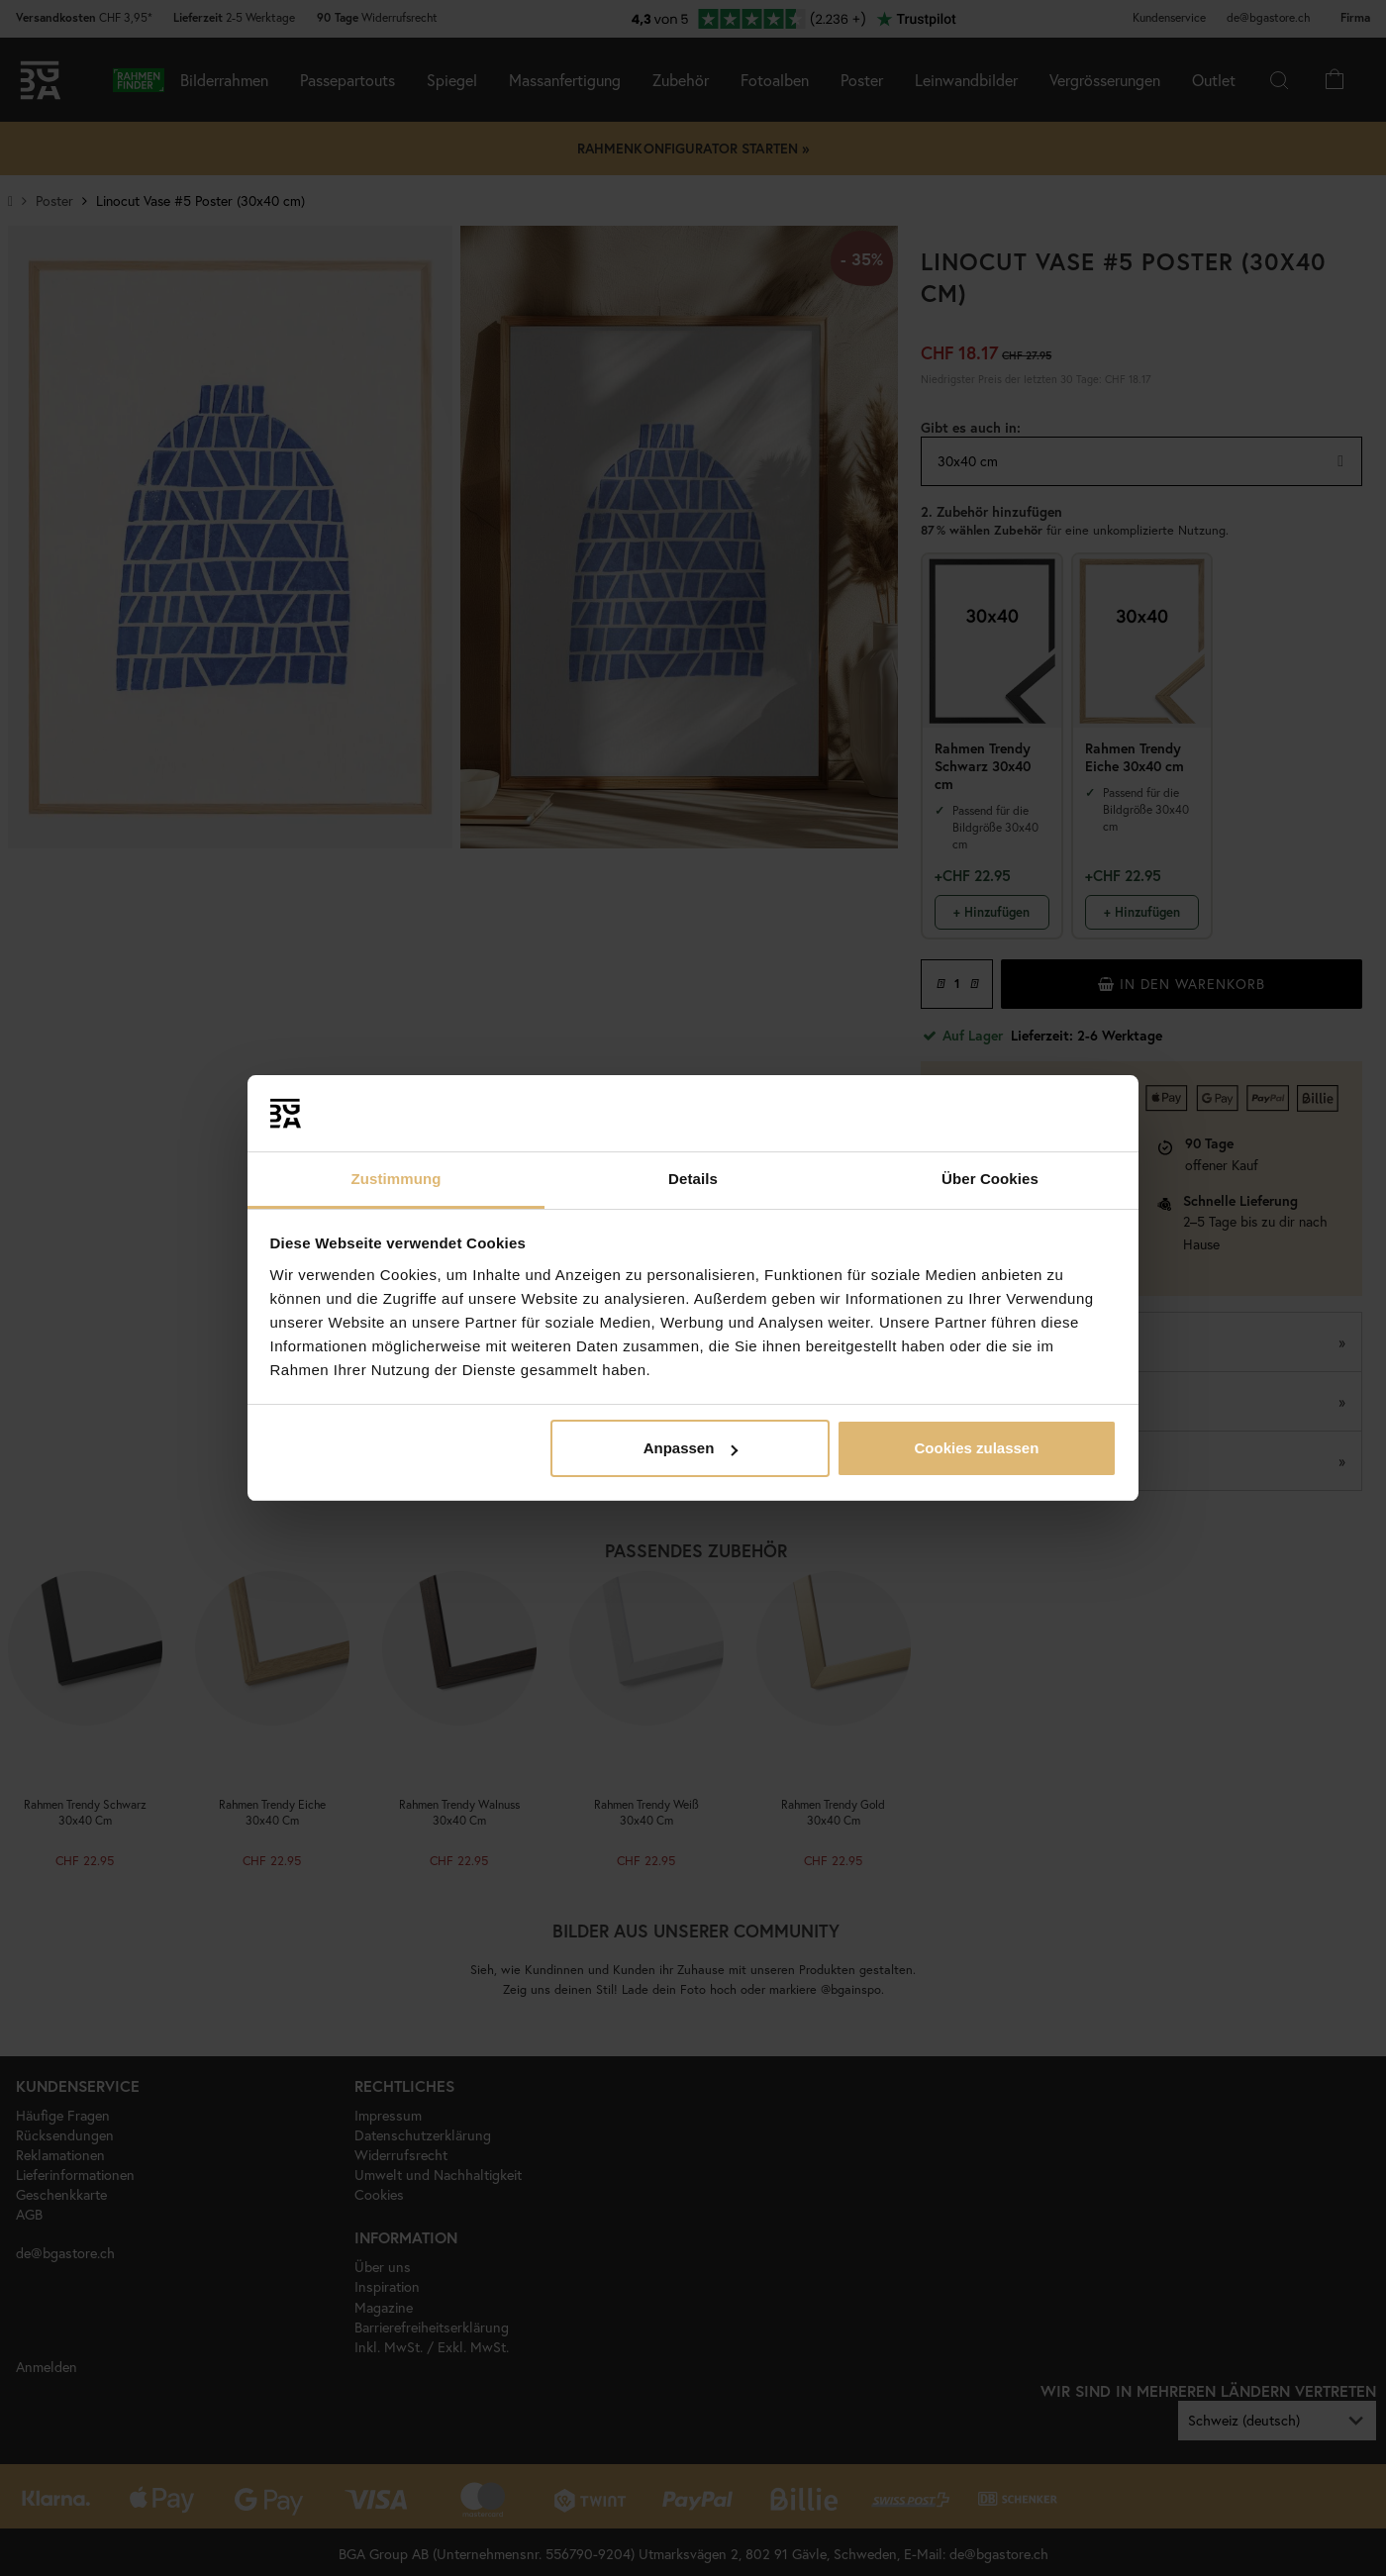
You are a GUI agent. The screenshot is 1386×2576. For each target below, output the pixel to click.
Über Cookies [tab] (990, 1178)
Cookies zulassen (976, 1447)
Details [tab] (693, 1178)
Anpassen (691, 1447)
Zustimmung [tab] (396, 1178)
